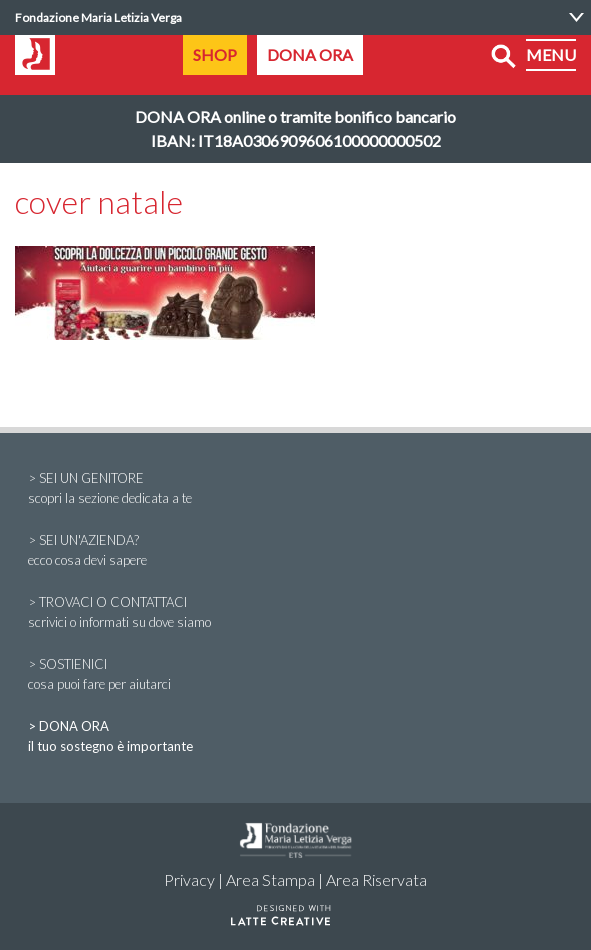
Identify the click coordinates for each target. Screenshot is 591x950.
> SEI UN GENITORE (295, 489)
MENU (551, 54)
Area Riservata (376, 879)
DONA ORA (310, 54)
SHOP (215, 54)
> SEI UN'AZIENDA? (295, 551)
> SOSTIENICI (295, 675)
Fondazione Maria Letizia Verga (98, 17)
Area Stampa (270, 879)
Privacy (189, 879)
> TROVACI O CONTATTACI (295, 613)
